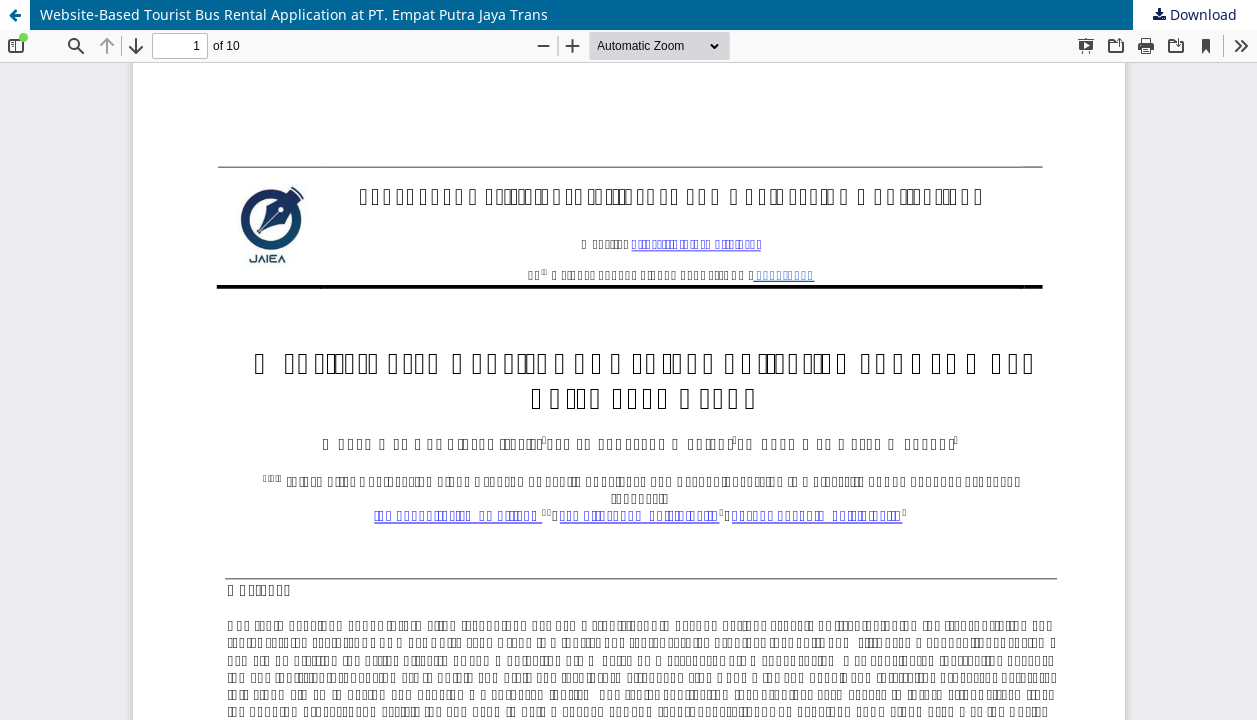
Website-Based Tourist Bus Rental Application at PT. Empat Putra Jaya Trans (294, 14)
